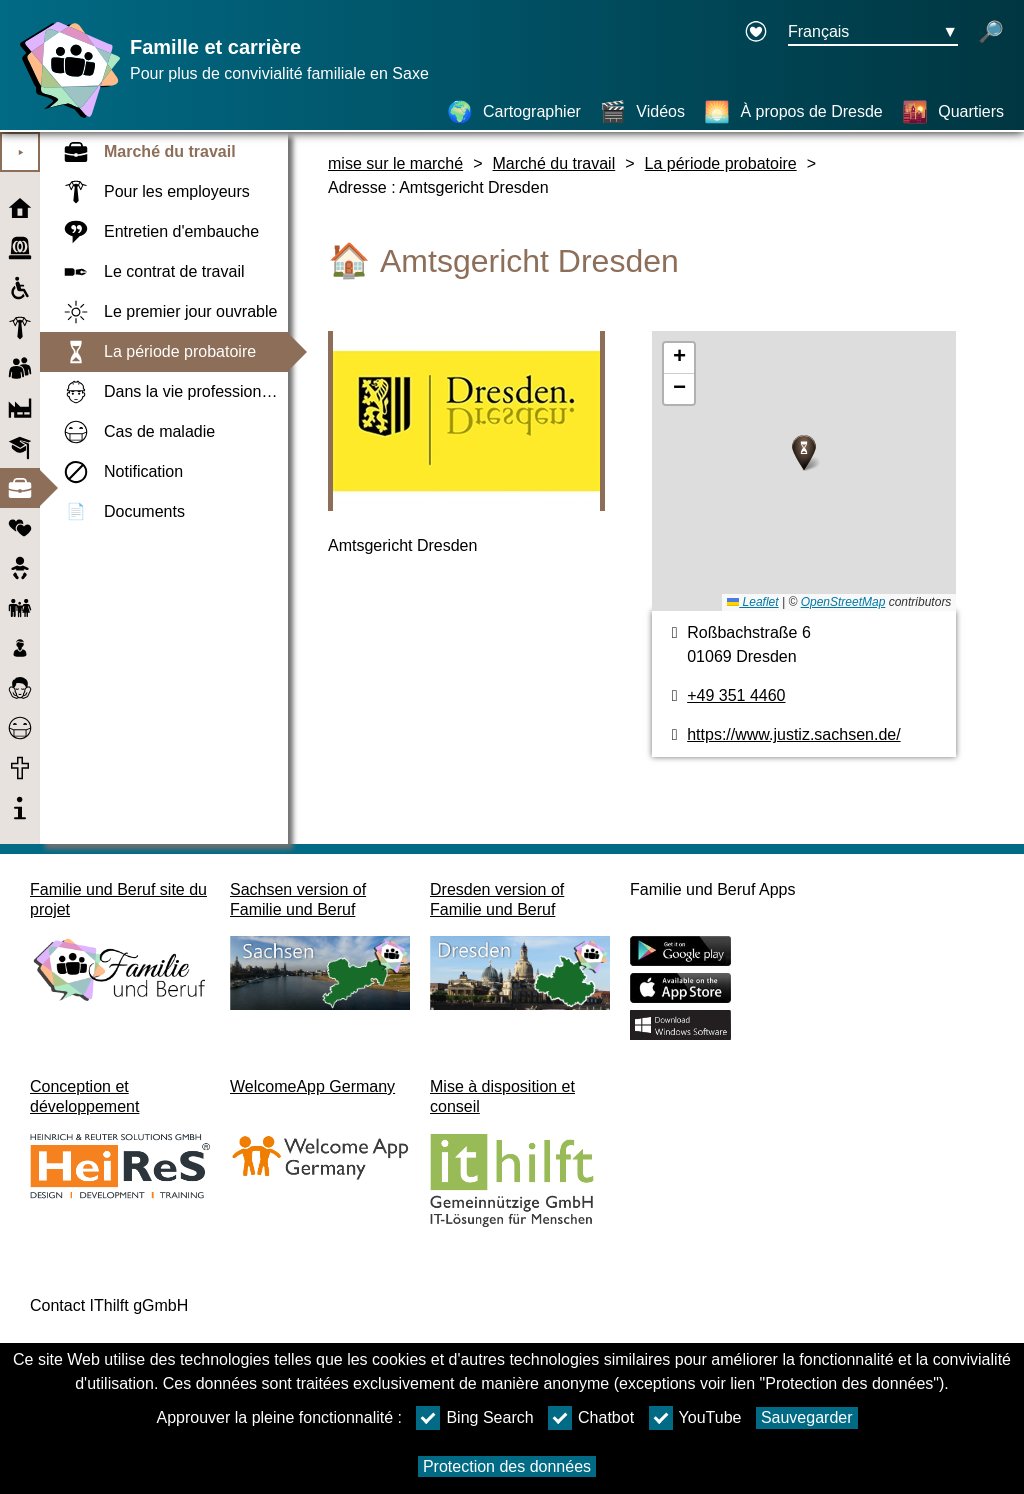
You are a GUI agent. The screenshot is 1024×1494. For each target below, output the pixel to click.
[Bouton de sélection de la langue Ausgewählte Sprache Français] (873, 33)
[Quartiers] (953, 112)
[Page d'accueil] (65, 117)
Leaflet (752, 602)
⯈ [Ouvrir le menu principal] (20, 152)
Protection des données (507, 1466)
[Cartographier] (514, 112)
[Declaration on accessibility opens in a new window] (756, 33)
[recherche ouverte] (991, 33)
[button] (804, 453)
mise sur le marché (395, 163)
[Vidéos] (642, 112)
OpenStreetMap (843, 602)
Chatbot (591, 1418)
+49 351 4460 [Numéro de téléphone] (736, 695)
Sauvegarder (807, 1417)
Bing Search (474, 1418)
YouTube (695, 1418)
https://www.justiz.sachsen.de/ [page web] (793, 734)
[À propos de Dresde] (793, 112)
